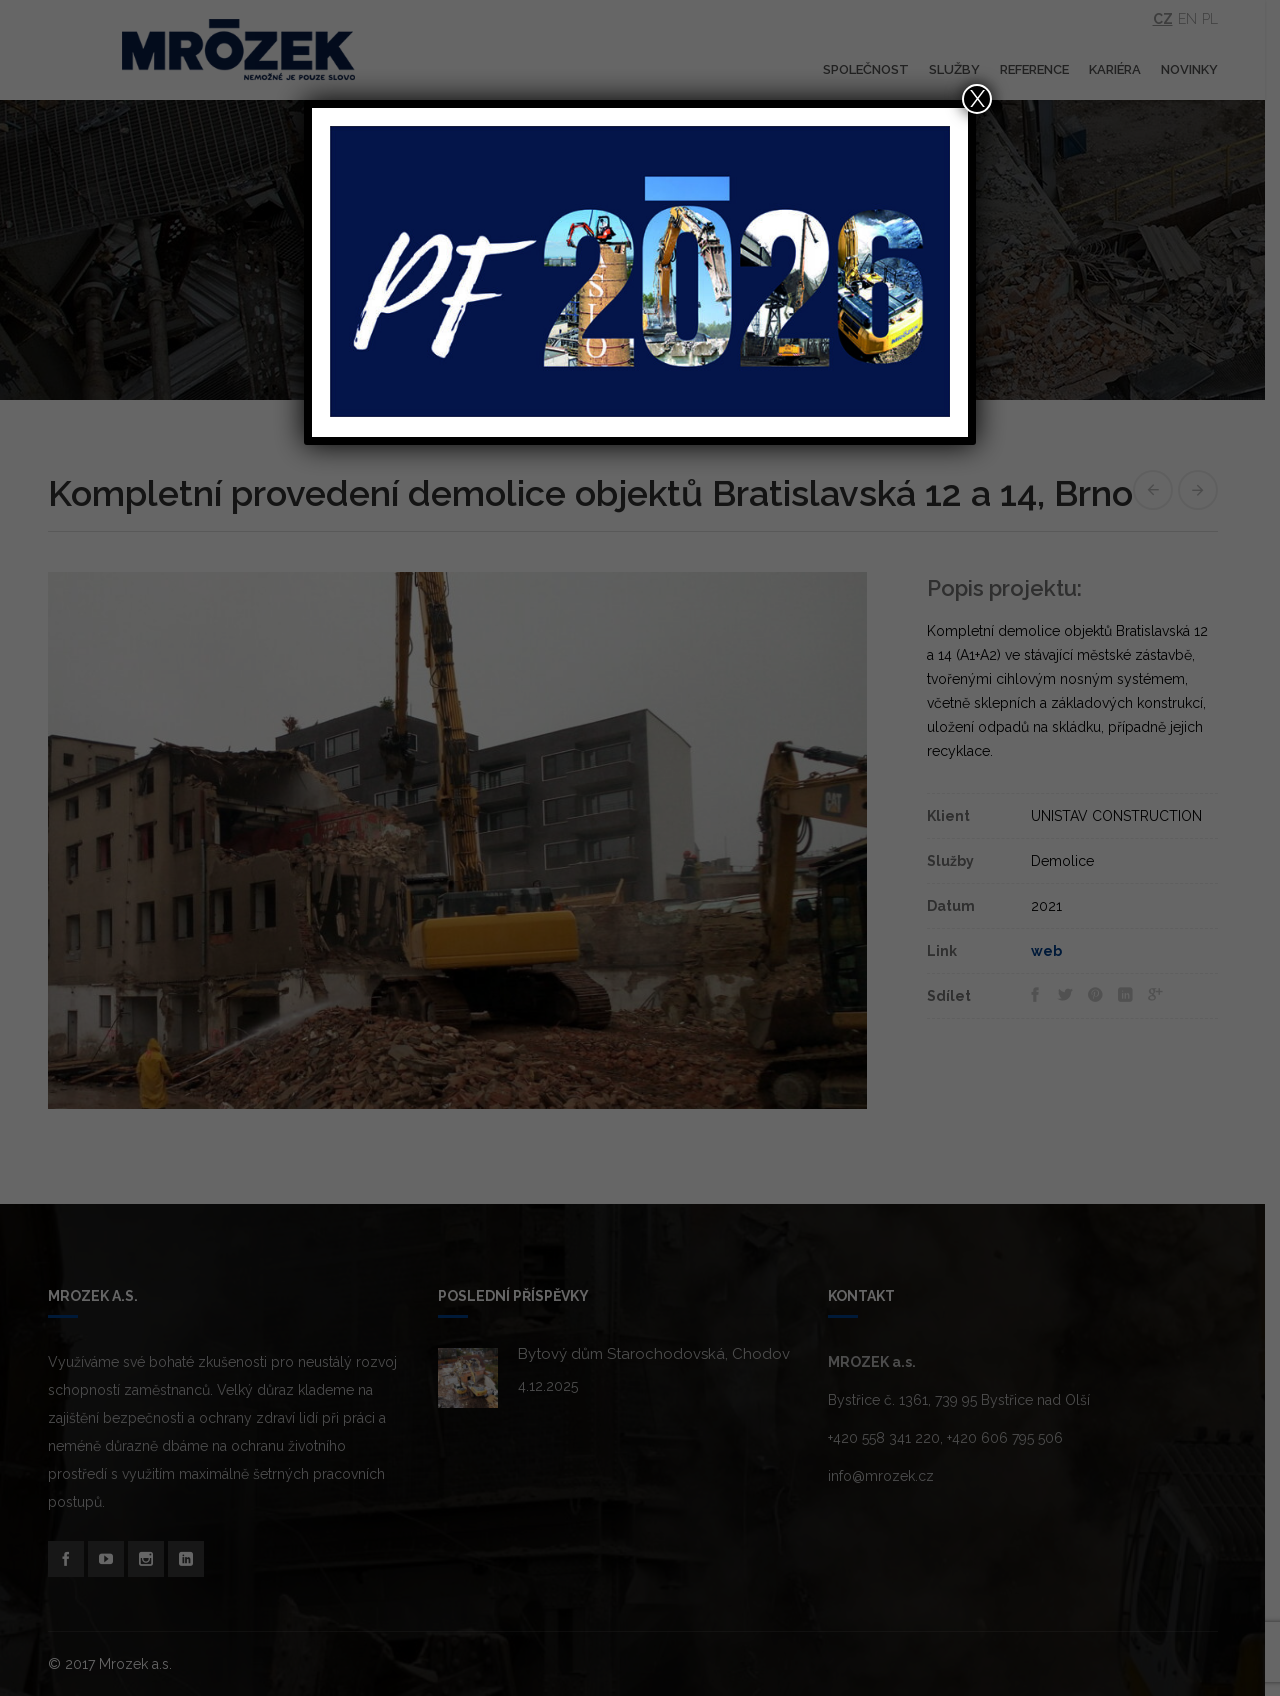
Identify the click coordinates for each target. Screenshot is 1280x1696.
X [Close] (977, 98)
